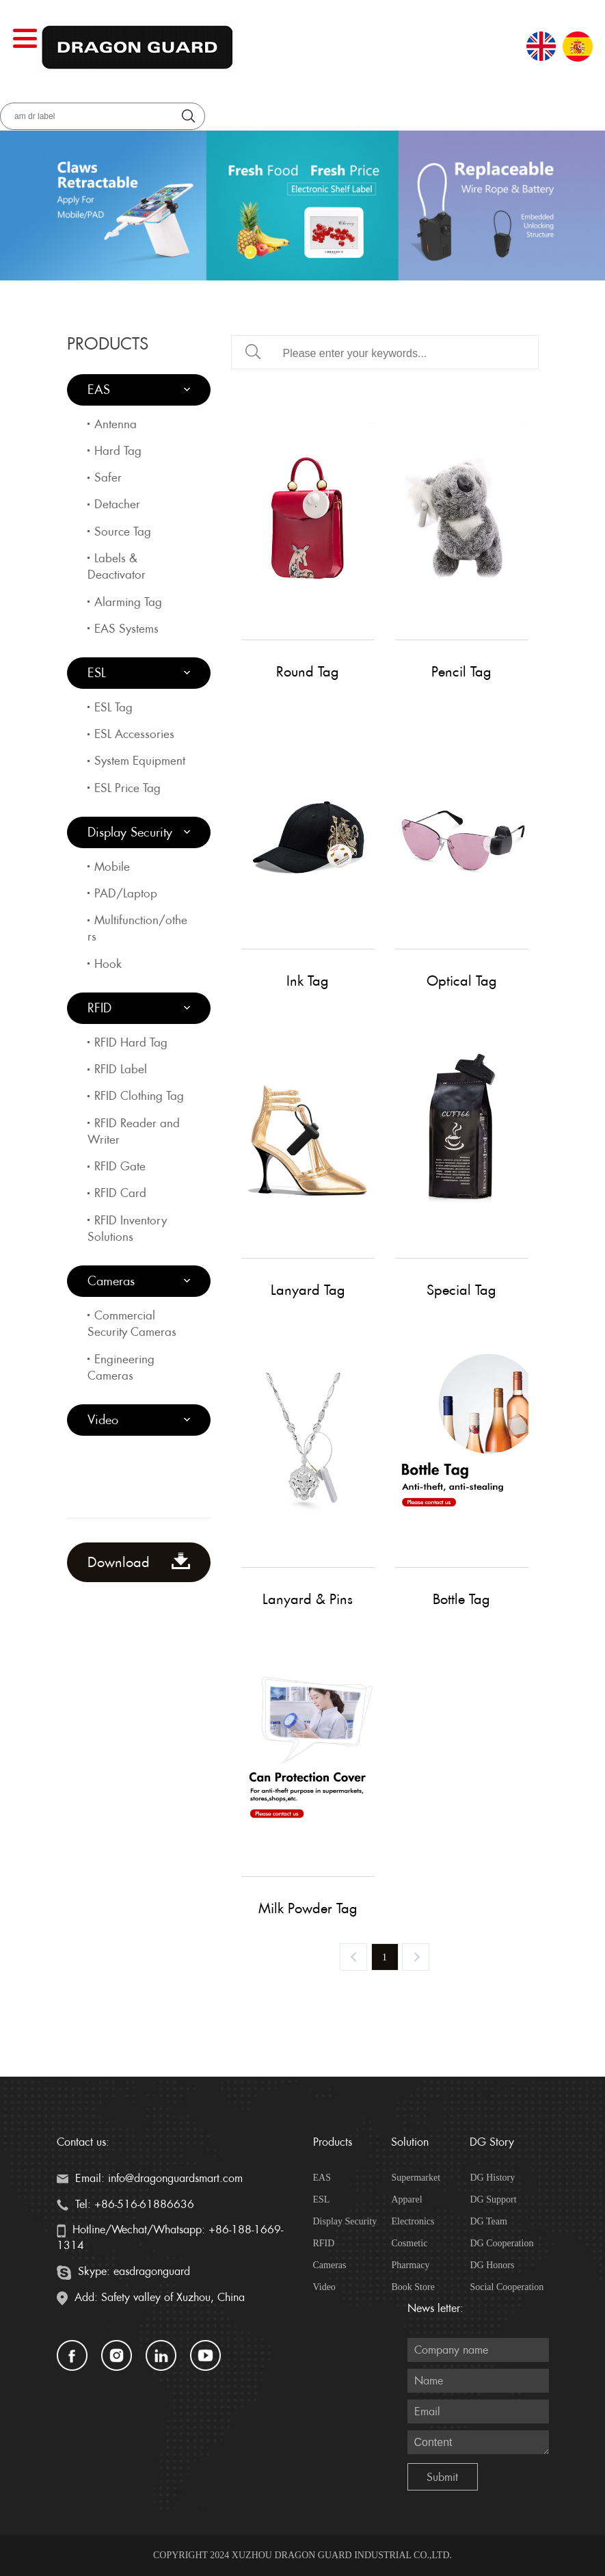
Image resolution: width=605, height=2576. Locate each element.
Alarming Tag (128, 601)
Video (103, 1420)
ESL (97, 673)
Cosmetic (409, 2243)
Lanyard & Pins (308, 1599)
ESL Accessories (134, 733)
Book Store (412, 2287)
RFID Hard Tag (130, 1042)
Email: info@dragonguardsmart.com (150, 2178)
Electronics (412, 2221)
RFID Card (120, 1192)
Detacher (117, 504)
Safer (108, 477)
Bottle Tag (461, 1599)
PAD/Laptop (125, 893)
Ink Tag (307, 980)
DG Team (488, 2221)
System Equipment (139, 760)
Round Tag (307, 671)
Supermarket (415, 2177)
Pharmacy (410, 2265)
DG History (492, 2177)
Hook (108, 963)
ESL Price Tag (127, 788)
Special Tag (461, 1290)
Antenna (115, 424)
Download (139, 1562)
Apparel (406, 2199)
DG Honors (492, 2265)
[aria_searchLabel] (102, 116)
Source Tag (122, 531)
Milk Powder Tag (308, 1908)
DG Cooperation (501, 2243)
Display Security (130, 832)
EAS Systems (126, 628)
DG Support (493, 2199)
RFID (99, 1008)
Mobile (112, 866)
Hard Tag (118, 450)
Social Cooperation (506, 2287)
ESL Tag (113, 707)
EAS (99, 389)
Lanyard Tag (308, 1290)
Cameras (111, 1281)
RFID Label (120, 1069)
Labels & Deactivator (117, 566)
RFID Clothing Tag (139, 1095)
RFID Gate (120, 1166)
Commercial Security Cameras (132, 1323)
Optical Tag (462, 980)
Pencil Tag (461, 671)
